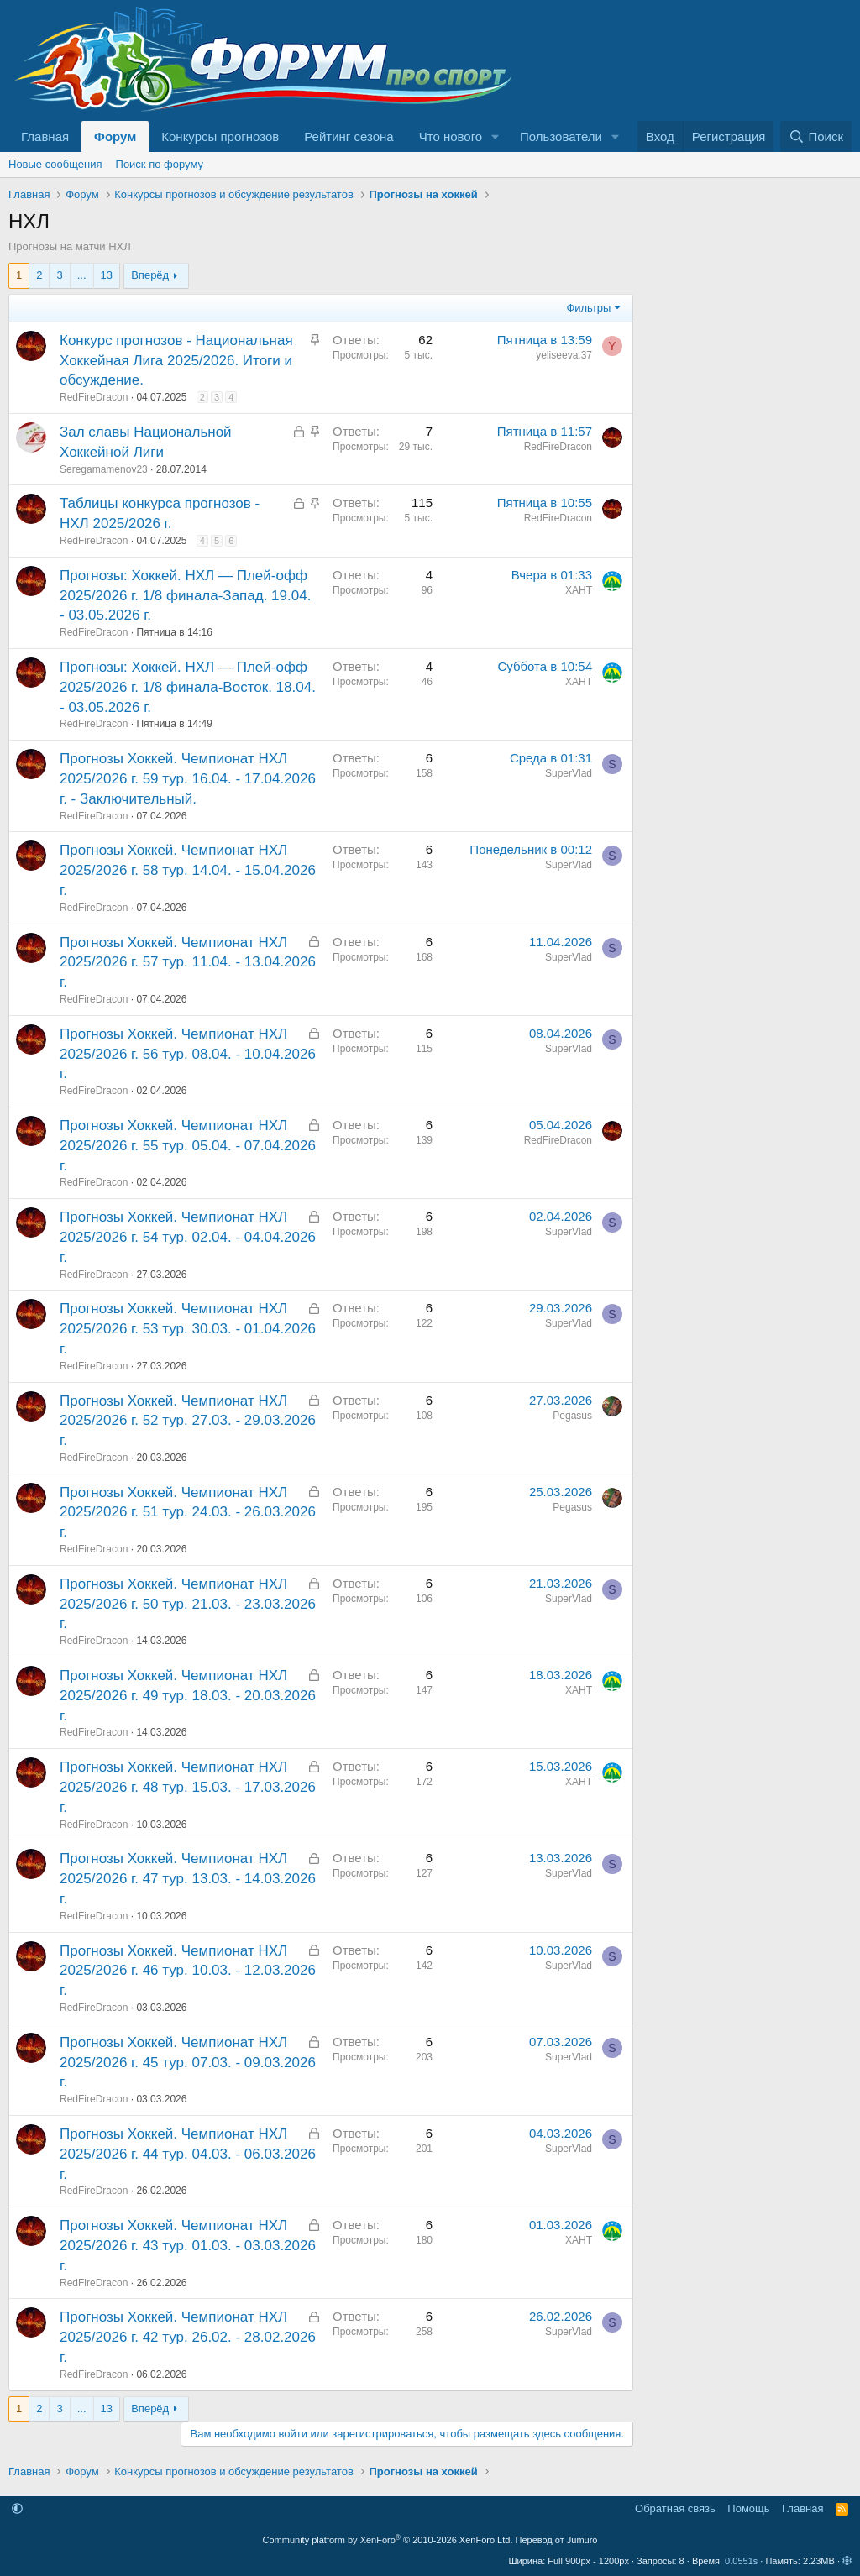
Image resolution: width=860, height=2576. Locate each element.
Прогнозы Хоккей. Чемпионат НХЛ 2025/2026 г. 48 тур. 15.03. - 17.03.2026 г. (188, 1787)
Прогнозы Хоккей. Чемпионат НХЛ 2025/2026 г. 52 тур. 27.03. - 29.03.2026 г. (188, 1421)
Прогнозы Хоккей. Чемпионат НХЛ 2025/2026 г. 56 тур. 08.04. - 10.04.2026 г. (188, 1054)
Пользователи (561, 136)
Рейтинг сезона (348, 136)
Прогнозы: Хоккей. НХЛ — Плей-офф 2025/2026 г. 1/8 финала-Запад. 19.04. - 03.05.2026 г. (185, 596)
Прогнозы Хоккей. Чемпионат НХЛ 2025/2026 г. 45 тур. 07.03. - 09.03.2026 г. (188, 2062)
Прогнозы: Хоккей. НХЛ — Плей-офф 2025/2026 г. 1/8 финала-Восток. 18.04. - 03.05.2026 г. (188, 687)
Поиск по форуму (159, 164)
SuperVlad (568, 773)
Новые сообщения (55, 164)
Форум (115, 136)
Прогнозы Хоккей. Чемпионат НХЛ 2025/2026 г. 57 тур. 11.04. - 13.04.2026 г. (188, 963)
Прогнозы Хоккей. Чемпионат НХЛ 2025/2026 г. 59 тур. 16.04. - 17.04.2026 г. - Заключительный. (188, 779)
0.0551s (741, 2561)
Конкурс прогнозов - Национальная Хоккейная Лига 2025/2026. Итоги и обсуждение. (176, 360)
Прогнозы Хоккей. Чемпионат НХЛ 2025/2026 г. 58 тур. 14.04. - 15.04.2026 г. (188, 870)
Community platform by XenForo (388, 2540)
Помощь (748, 2508)
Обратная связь (675, 2508)
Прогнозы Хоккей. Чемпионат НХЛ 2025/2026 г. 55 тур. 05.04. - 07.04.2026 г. (188, 1146)
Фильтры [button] (588, 307)
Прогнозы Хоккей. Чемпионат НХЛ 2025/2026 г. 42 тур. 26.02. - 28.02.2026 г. (188, 2337)
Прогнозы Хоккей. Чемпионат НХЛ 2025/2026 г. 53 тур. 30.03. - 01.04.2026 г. (188, 1329)
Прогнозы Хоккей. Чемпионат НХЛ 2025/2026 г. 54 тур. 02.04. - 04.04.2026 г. (188, 1237)
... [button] (82, 275)
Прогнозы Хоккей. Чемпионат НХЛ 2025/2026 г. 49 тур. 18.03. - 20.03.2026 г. (188, 1696)
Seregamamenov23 (104, 469)
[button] (495, 136)
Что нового (450, 136)
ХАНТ (578, 590)
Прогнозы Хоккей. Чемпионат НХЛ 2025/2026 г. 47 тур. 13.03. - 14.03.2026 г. (188, 1879)
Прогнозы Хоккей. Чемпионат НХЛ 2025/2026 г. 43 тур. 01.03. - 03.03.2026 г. (188, 2245)
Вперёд (150, 275)
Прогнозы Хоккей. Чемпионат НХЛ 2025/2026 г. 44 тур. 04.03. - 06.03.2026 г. (188, 2154)
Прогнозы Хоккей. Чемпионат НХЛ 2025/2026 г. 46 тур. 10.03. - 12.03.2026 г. (188, 1971)
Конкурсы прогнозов (220, 136)
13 (107, 275)
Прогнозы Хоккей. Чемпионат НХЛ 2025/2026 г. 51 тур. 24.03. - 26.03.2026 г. (188, 1512)
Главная (45, 136)
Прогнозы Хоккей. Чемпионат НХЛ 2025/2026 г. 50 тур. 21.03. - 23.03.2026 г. (188, 1604)
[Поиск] (816, 136)
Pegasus (572, 1416)
